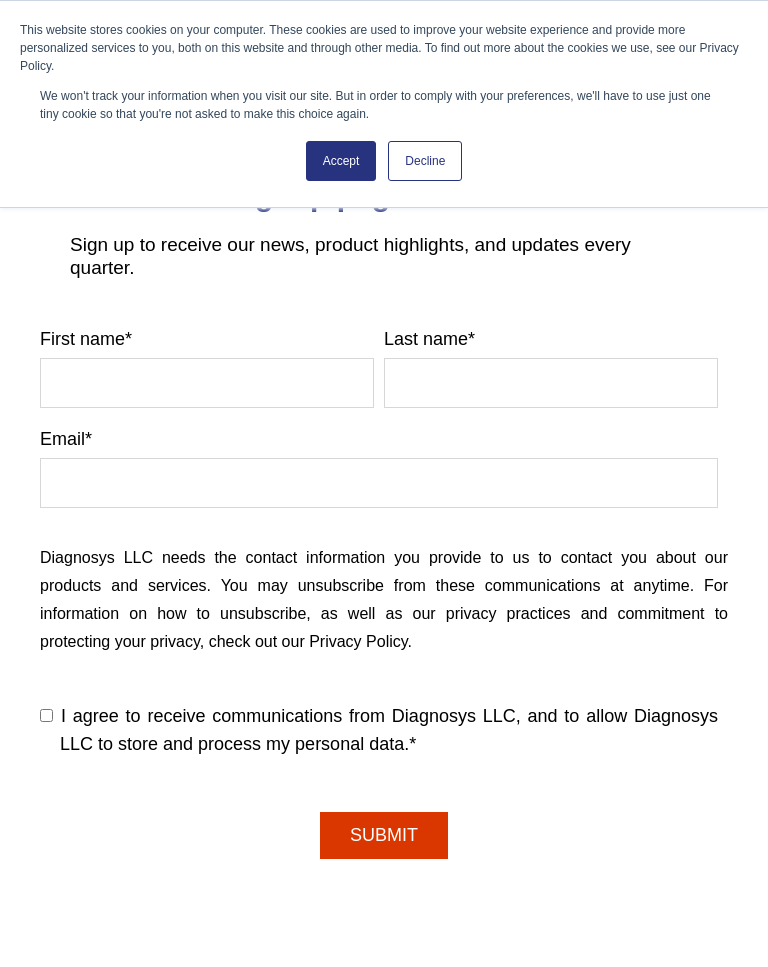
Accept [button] (341, 161)
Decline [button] (425, 161)
